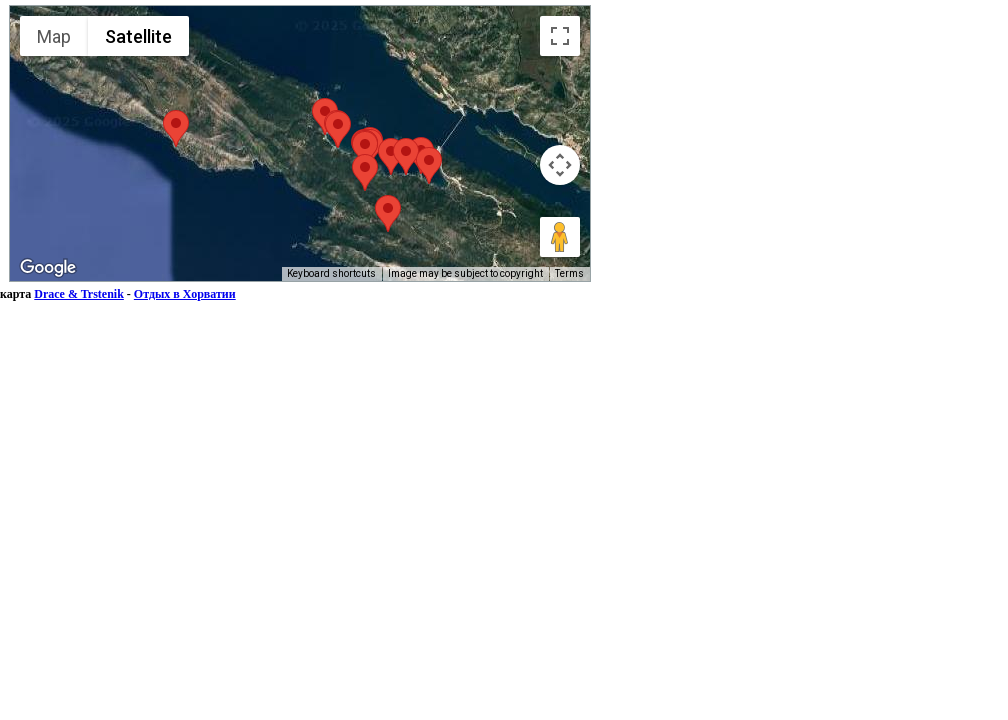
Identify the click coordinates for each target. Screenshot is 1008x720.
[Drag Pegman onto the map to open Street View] (560, 237)
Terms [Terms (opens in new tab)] (569, 273)
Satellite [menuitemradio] (138, 36)
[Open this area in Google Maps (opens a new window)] (48, 268)
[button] (176, 128)
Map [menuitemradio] (54, 36)
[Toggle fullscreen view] (560, 36)
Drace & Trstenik (79, 294)
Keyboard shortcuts (331, 273)
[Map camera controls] (560, 165)
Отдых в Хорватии (185, 294)
